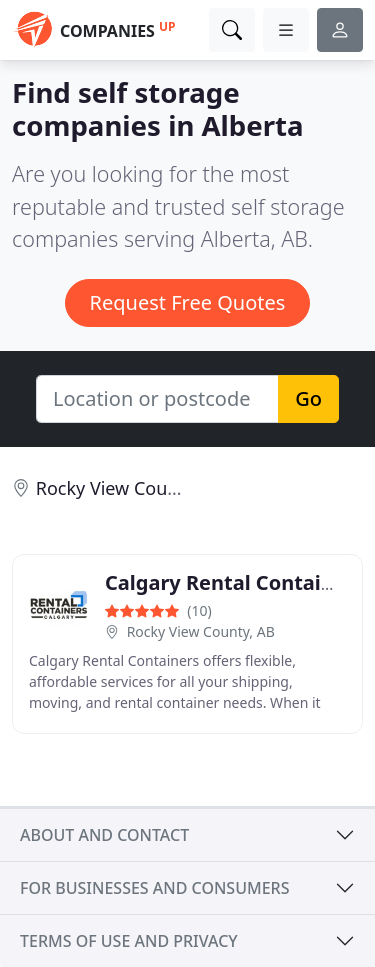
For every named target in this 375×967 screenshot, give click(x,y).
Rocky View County (115, 488)
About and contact (104, 835)
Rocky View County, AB (201, 631)
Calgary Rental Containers (235, 582)
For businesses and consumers (154, 888)
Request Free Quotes (188, 302)
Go (308, 398)
